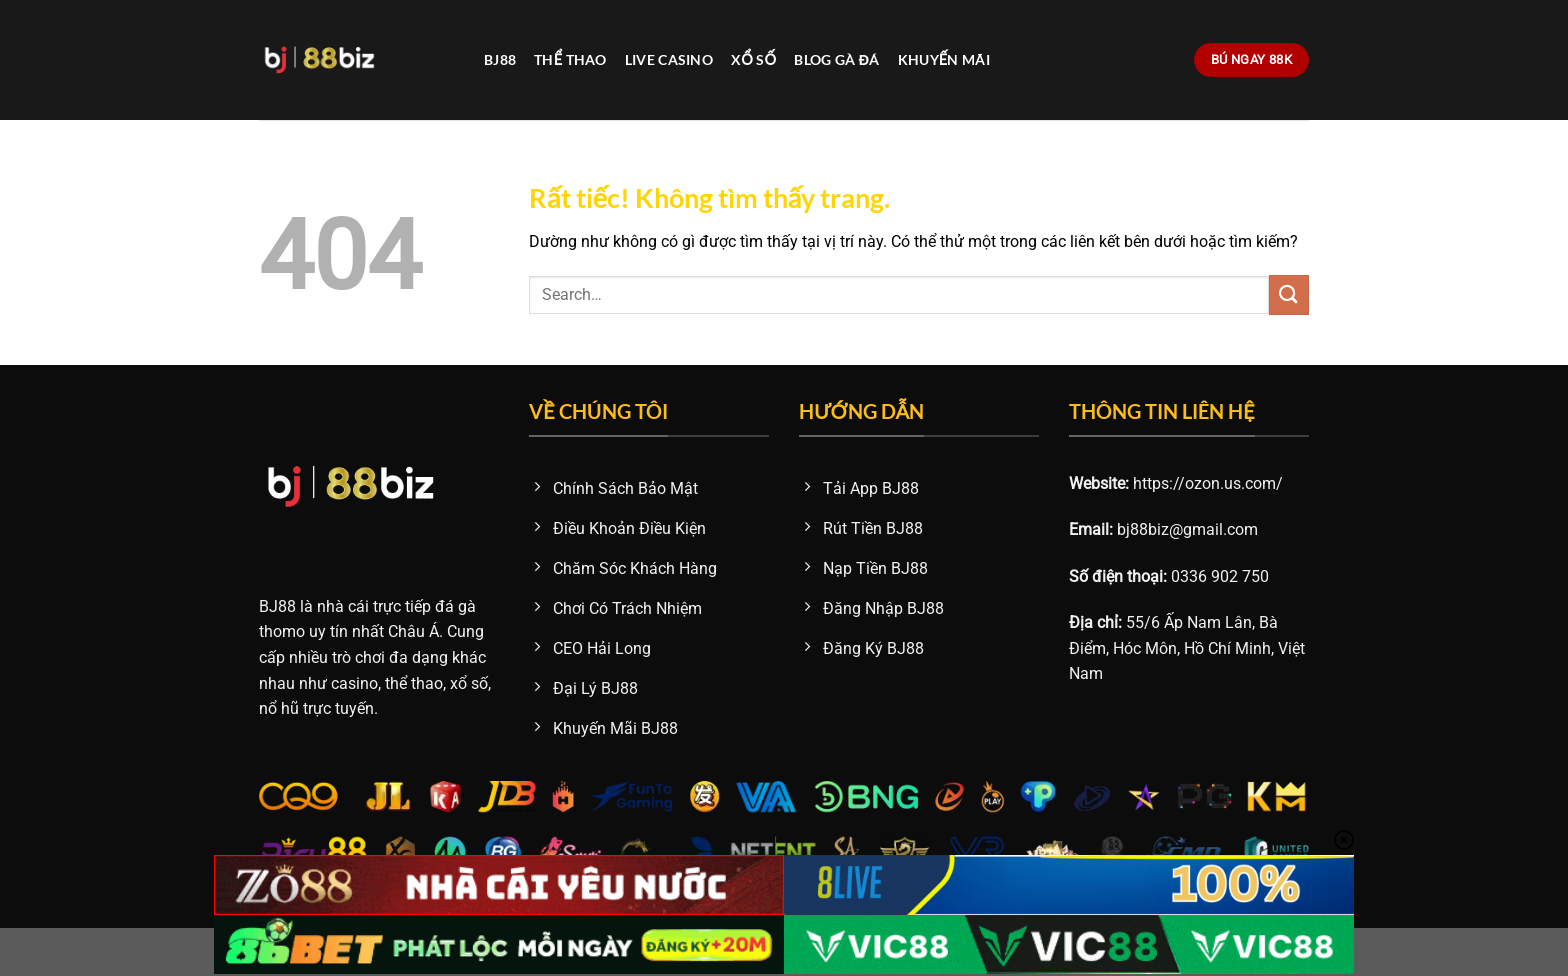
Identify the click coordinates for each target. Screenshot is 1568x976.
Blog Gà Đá (836, 59)
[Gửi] (1289, 294)
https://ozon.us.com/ (1208, 483)
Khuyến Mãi (944, 59)
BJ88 (500, 59)
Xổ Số (753, 59)
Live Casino (669, 59)
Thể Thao (570, 59)
